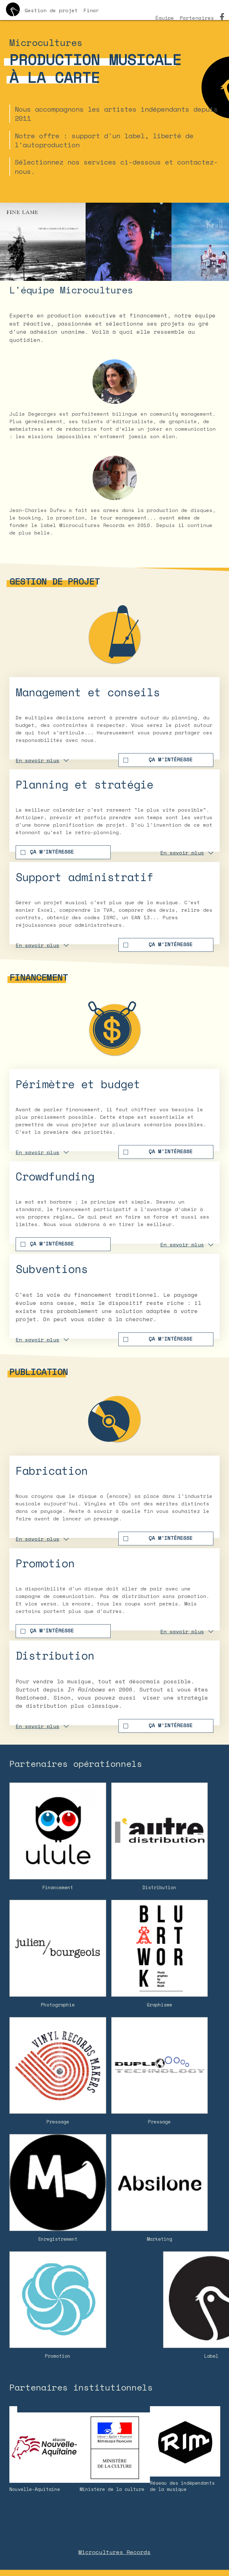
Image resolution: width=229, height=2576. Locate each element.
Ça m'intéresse (170, 759)
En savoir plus (37, 760)
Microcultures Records (114, 2552)
